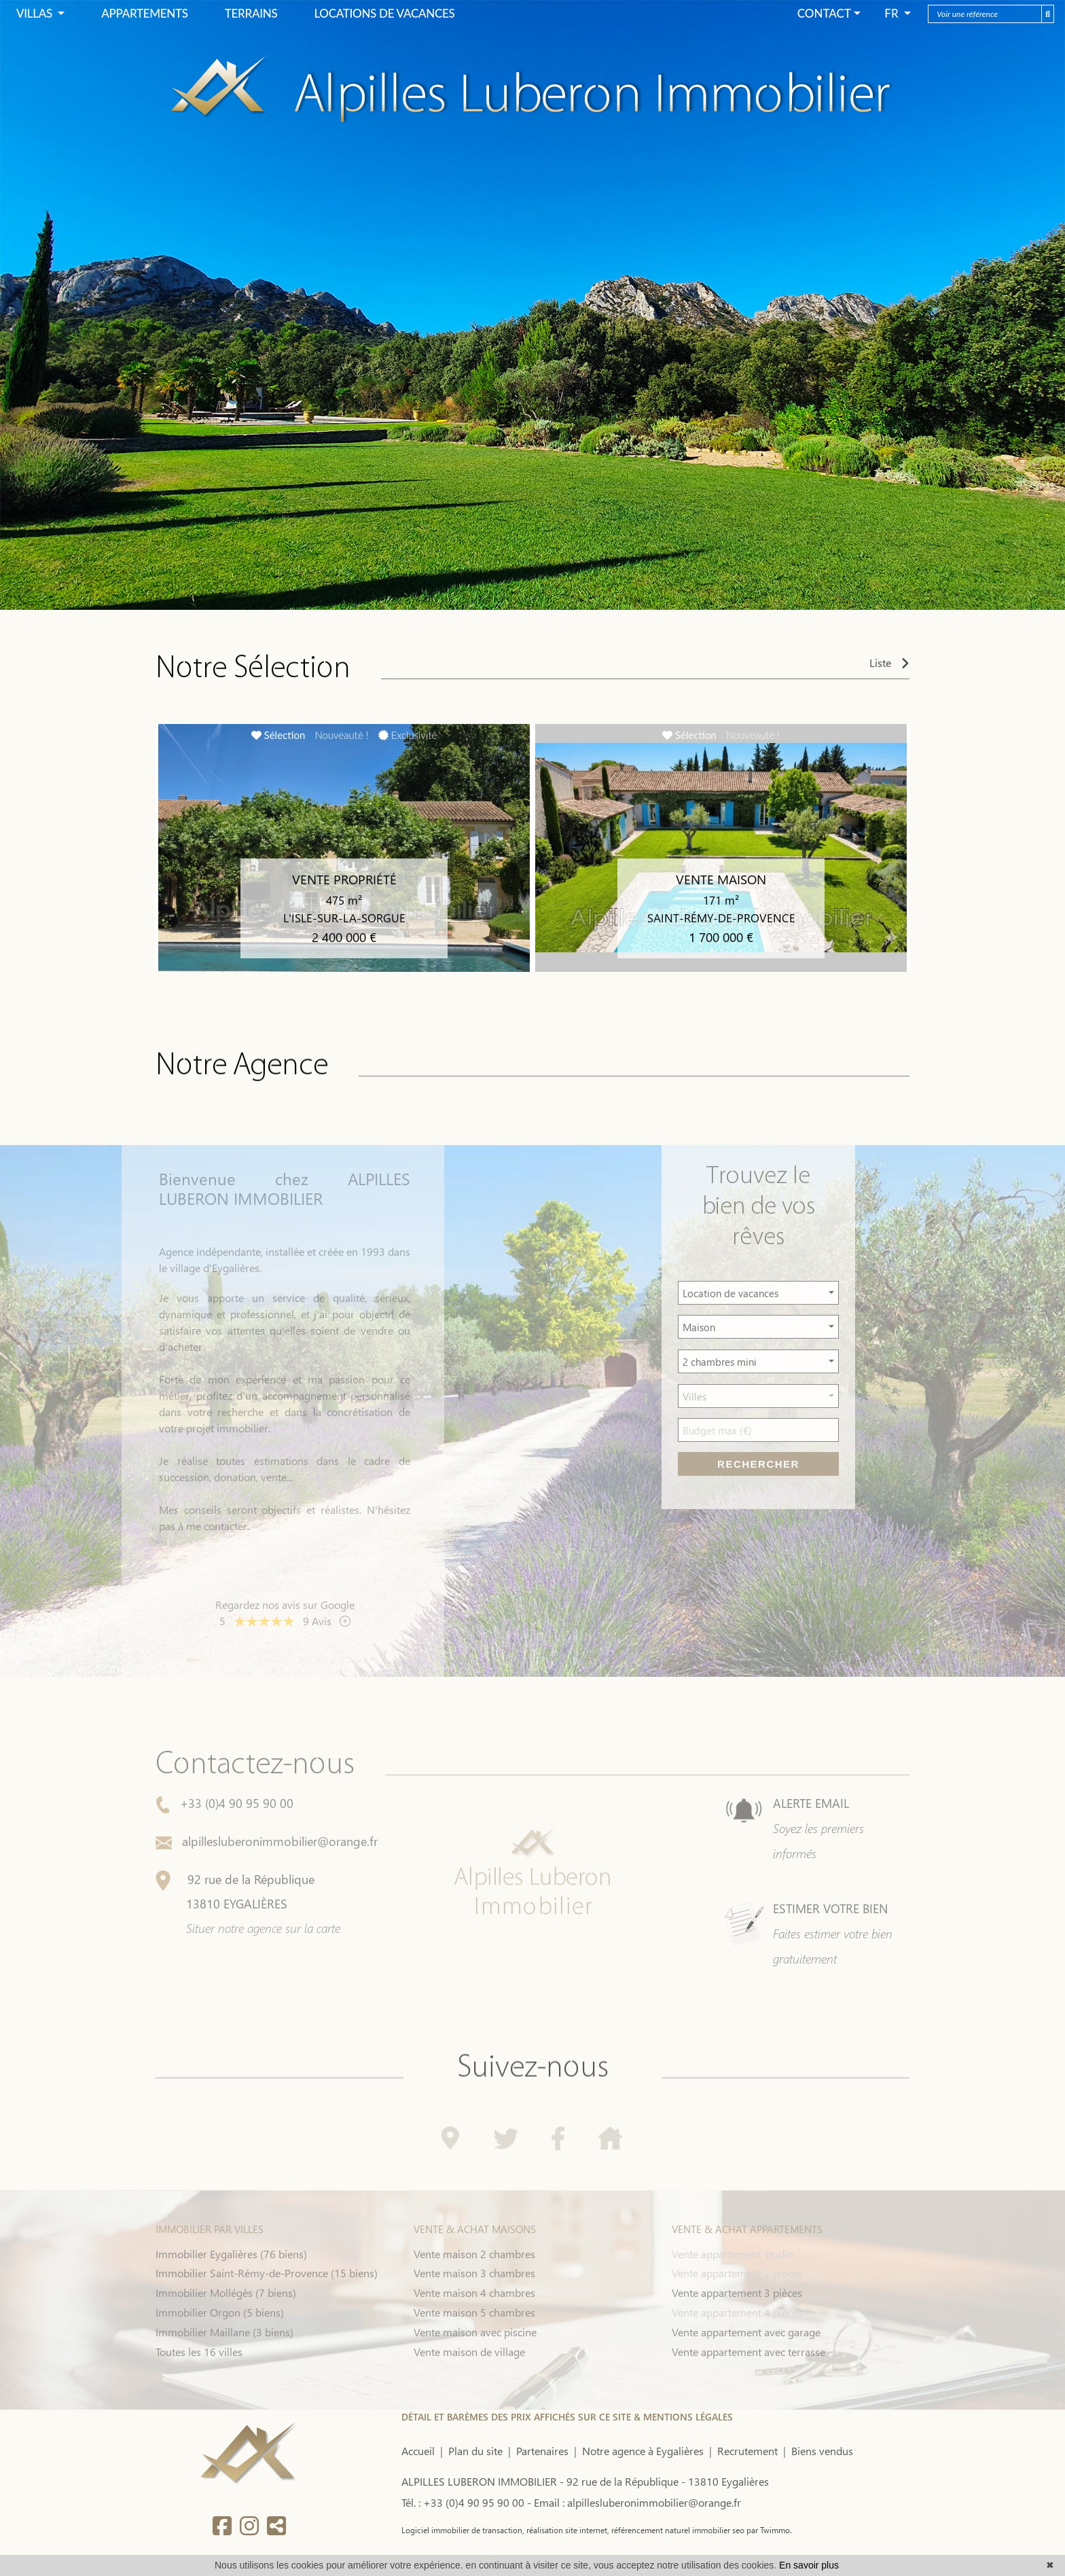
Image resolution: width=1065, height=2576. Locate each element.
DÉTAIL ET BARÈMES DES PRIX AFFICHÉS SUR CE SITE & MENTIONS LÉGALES (567, 2416)
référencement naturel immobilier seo (676, 2529)
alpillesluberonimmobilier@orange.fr (267, 1882)
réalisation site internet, (566, 2529)
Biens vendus (822, 2451)
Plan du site (475, 2451)
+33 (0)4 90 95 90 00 (224, 1844)
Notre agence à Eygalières (643, 2451)
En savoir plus (809, 2565)
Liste (889, 667)
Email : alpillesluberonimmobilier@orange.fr (637, 2502)
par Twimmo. (768, 2529)
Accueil (418, 2451)
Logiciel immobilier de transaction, (462, 2529)
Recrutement (747, 2451)
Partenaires (542, 2451)
